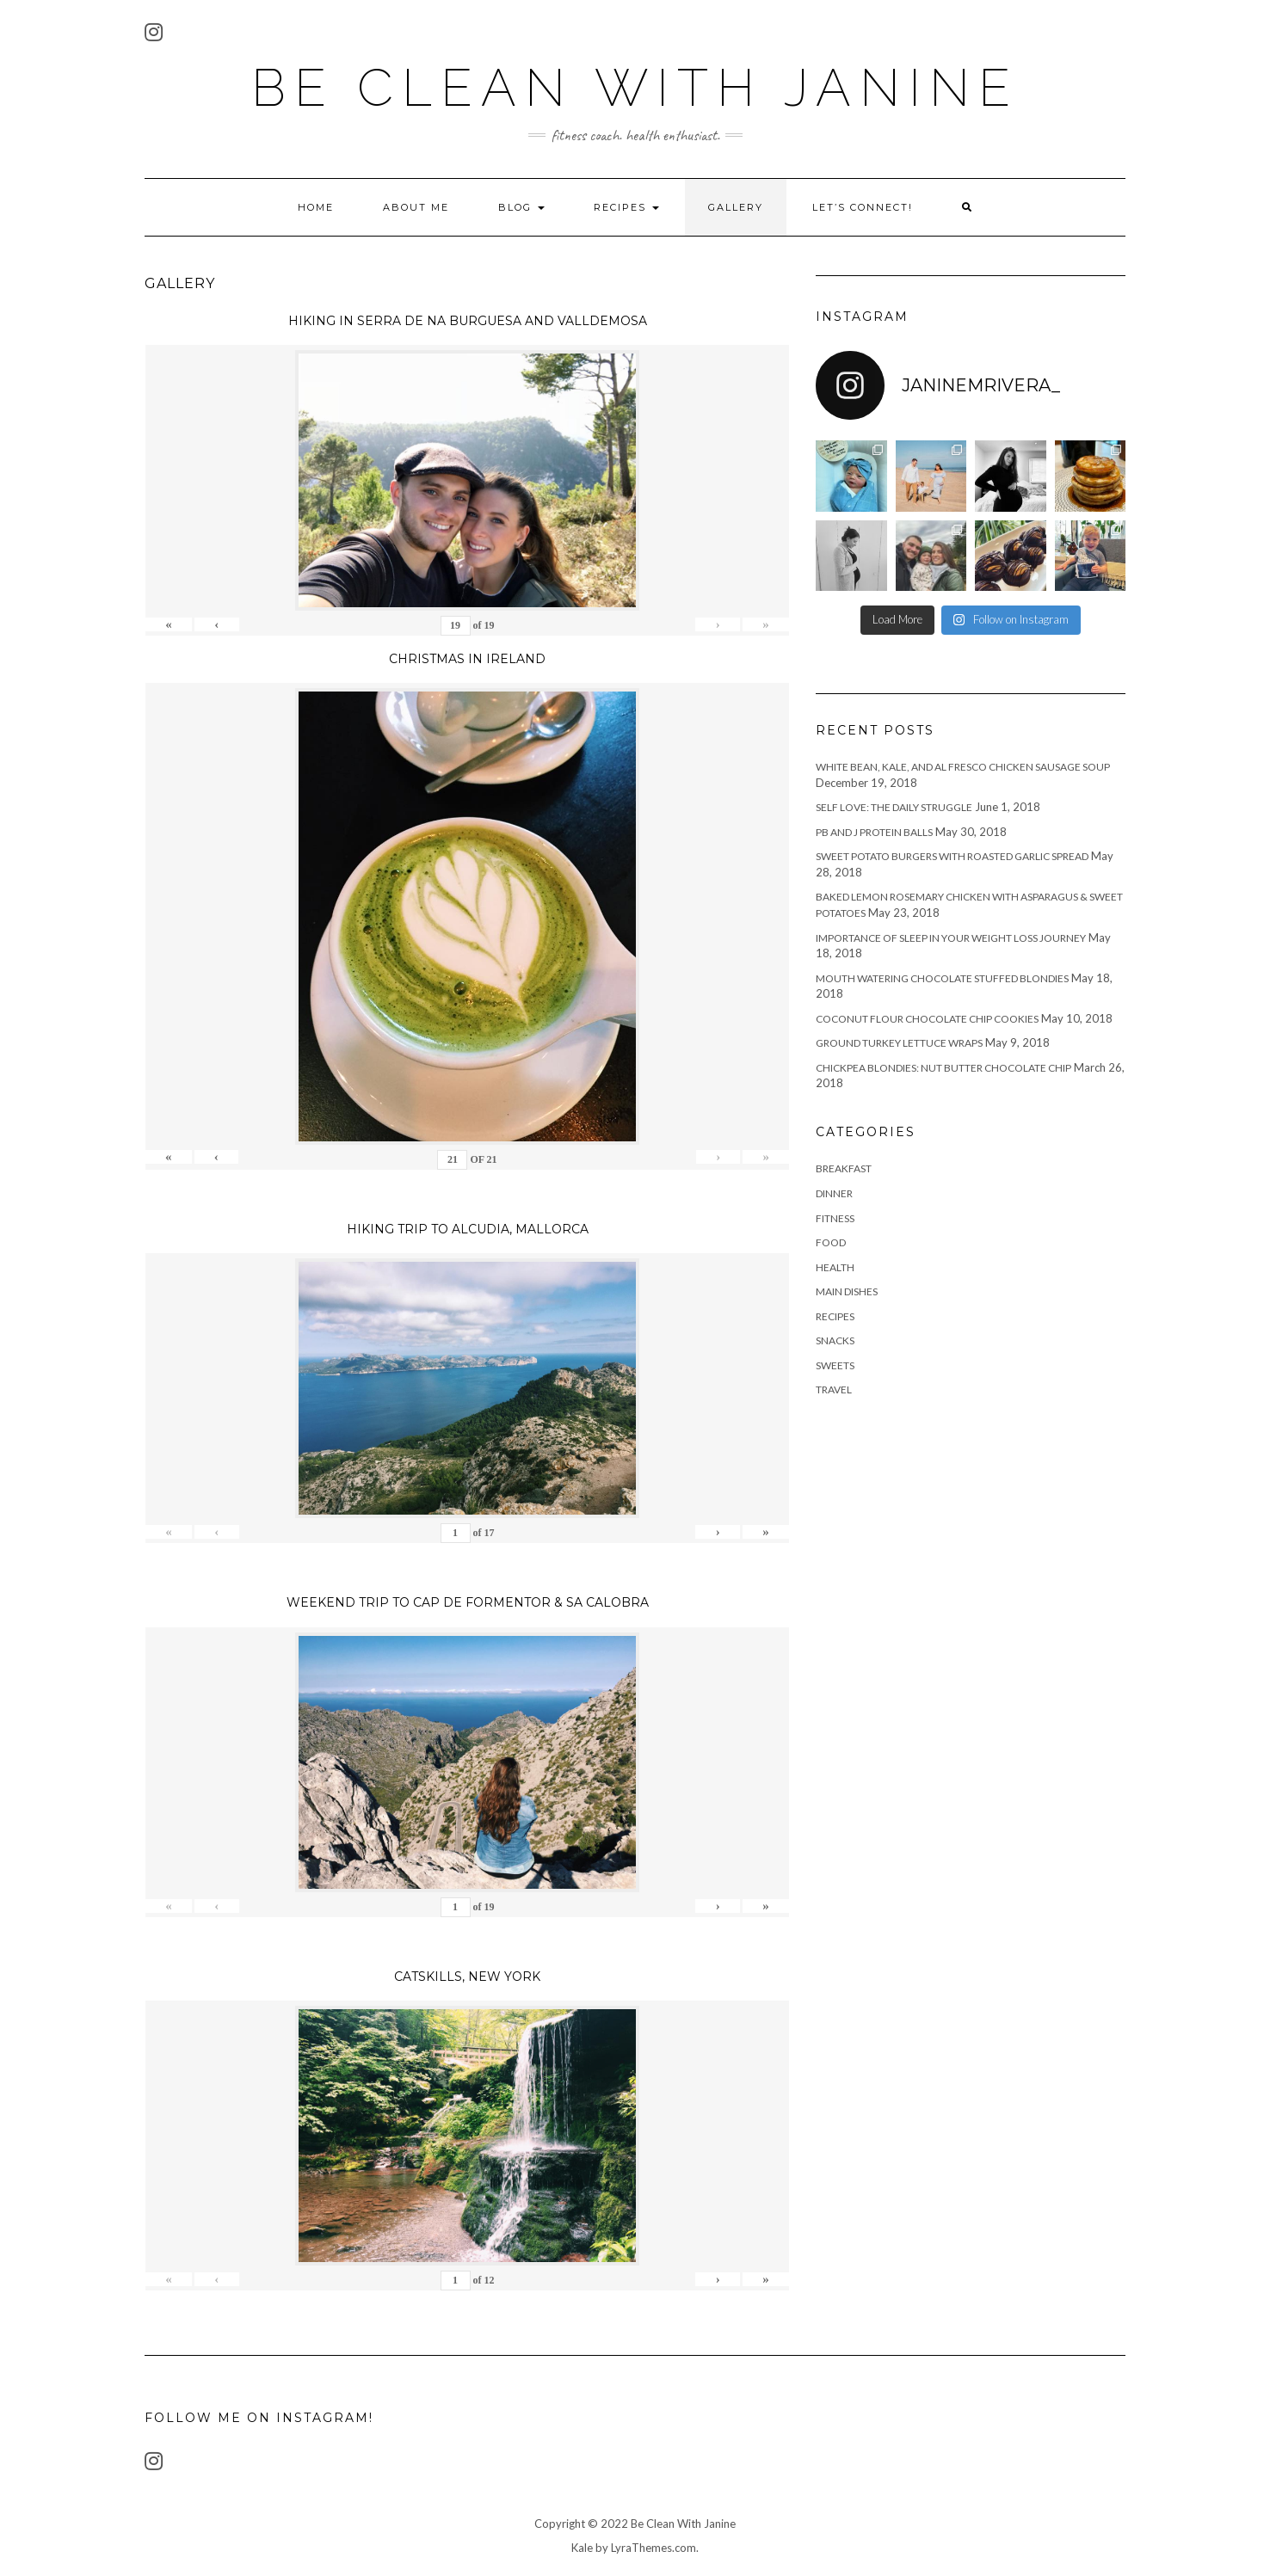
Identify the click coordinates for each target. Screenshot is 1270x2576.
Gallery (735, 207)
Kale (582, 2547)
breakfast (844, 1168)
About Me (416, 207)
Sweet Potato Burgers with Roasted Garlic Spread (952, 856)
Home (316, 207)
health (835, 1267)
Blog (521, 207)
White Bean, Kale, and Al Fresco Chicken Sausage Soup (963, 766)
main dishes (847, 1291)
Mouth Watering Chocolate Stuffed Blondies (942, 978)
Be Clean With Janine (635, 88)
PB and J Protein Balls (874, 832)
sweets (835, 1365)
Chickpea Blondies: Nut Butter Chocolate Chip (943, 1067)
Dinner (834, 1193)
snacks (835, 1340)
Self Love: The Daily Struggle (894, 807)
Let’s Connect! (862, 207)
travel (834, 1389)
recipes (835, 1316)
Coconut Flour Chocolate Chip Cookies (927, 1018)
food (831, 1242)
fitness (835, 1218)
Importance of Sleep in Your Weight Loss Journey (951, 937)
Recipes (626, 207)
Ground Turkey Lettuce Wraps (899, 1042)
